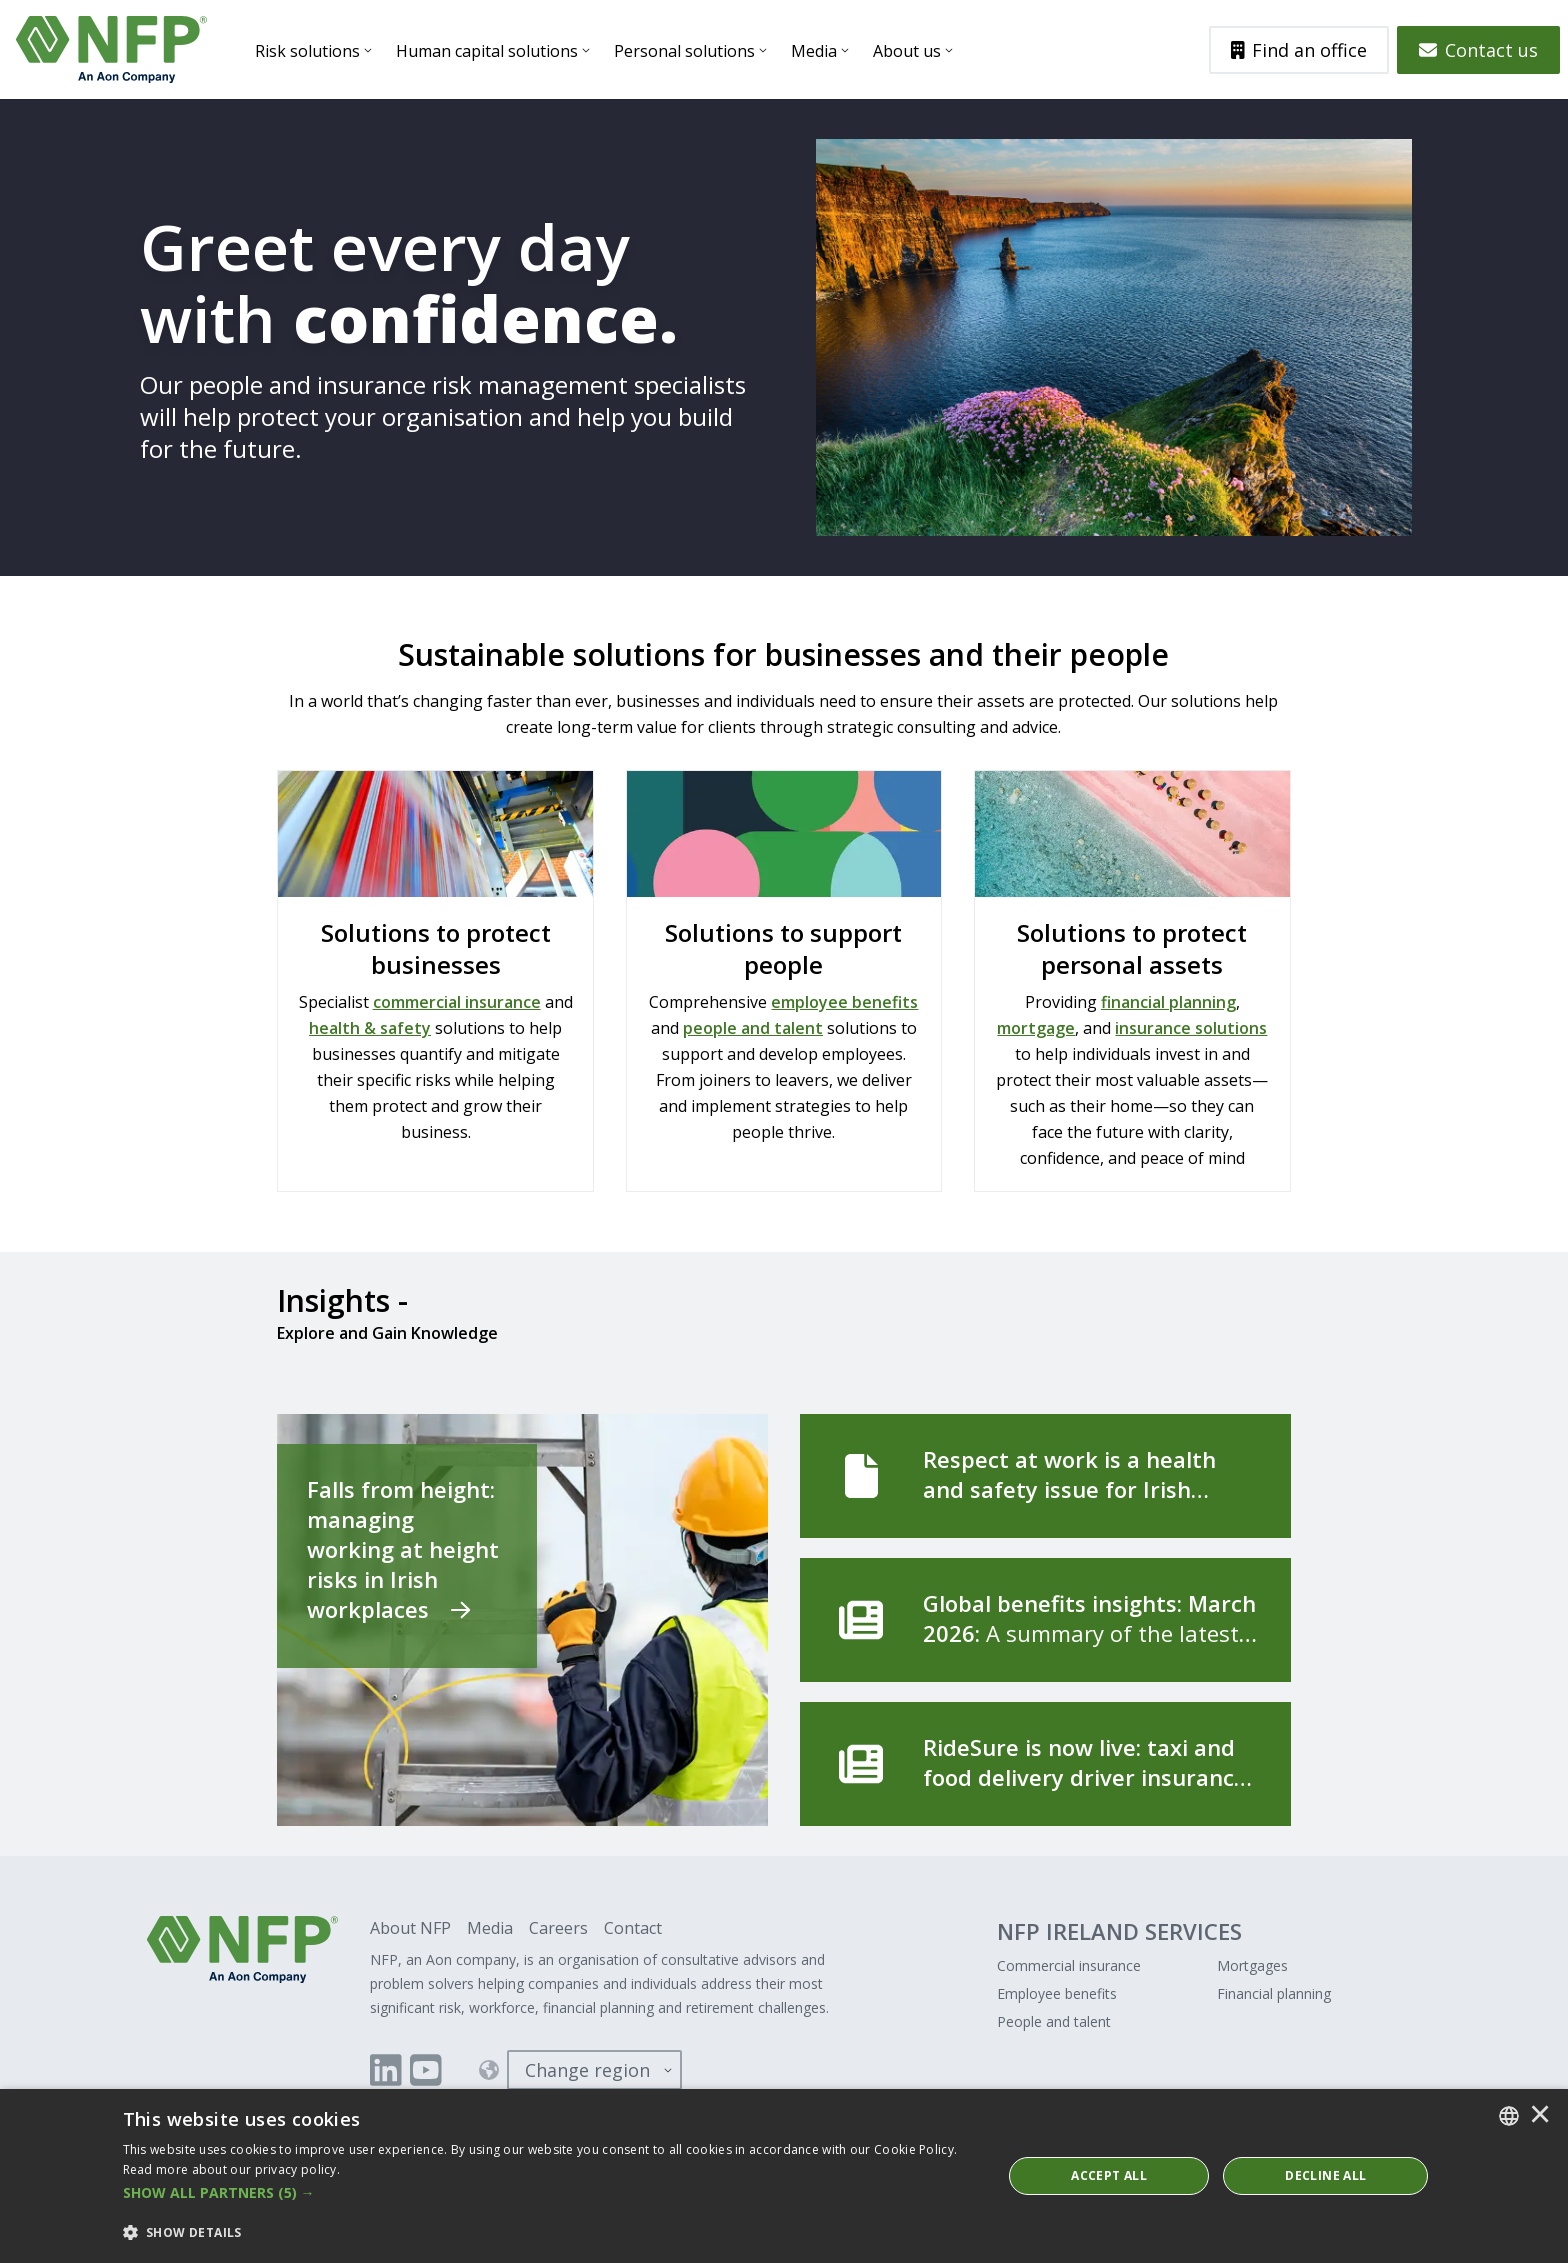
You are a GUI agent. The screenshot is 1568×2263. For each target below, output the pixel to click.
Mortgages (1252, 1965)
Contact (633, 1928)
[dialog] (784, 2176)
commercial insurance (457, 1002)
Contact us (1478, 50)
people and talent (753, 1028)
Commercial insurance (1069, 1965)
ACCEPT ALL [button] (1109, 2175)
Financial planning (1274, 1993)
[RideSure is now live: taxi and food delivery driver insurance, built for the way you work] (1045, 1764)
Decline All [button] (1325, 2175)
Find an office (1299, 50)
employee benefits (844, 1002)
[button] (549, 2193)
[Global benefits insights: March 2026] (1045, 1620)
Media (814, 51)
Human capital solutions (487, 51)
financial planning (1168, 1002)
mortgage (1036, 1028)
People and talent (1054, 2021)
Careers (558, 1928)
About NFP (410, 1928)
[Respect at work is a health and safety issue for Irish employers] (1045, 1476)
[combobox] (1509, 2116)
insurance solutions (1191, 1028)
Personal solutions (684, 51)
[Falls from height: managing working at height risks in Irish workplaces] (522, 1620)
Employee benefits (1057, 1993)
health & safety (370, 1028)
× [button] (1540, 2116)
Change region (587, 2070)
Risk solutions (307, 51)
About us (907, 51)
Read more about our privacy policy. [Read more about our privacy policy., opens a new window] (232, 2169)
